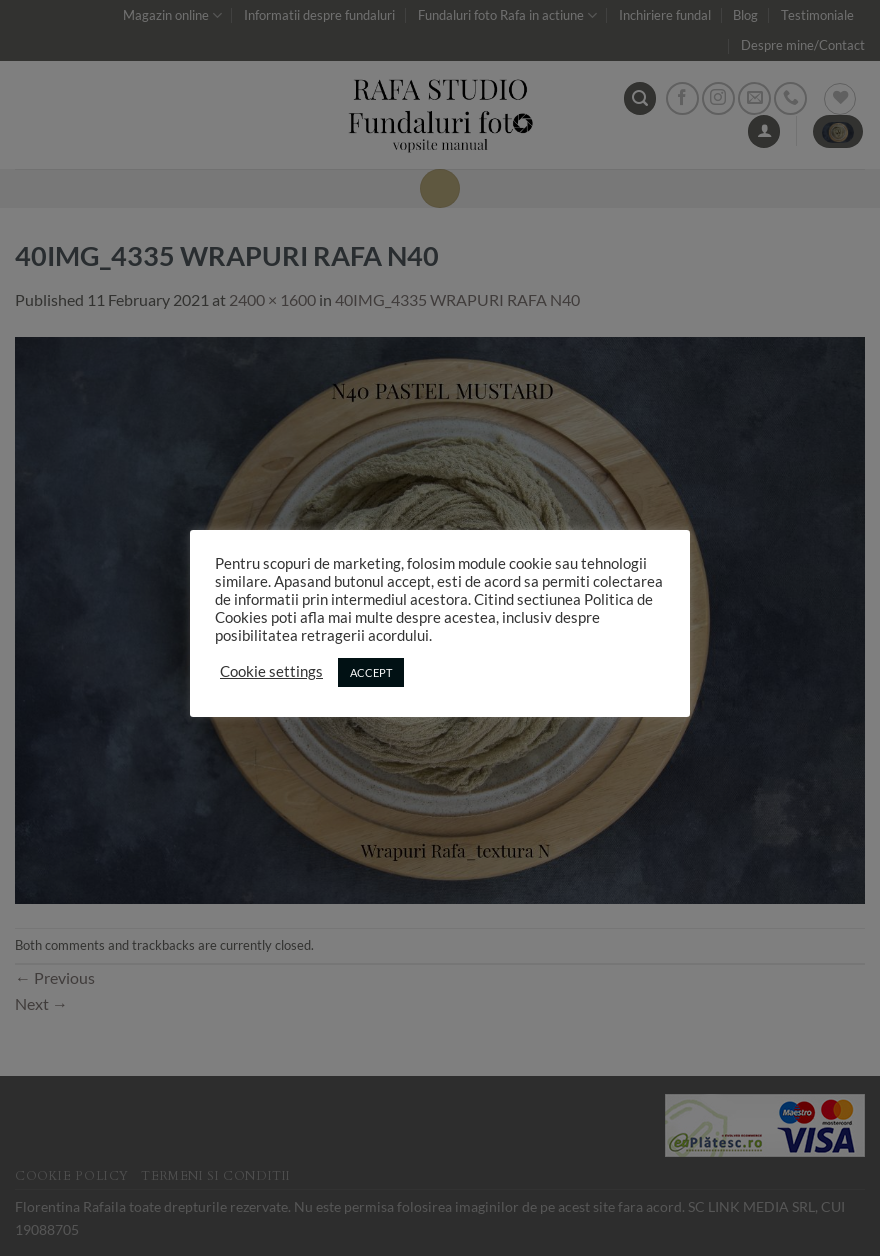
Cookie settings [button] (271, 671)
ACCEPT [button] (371, 672)
